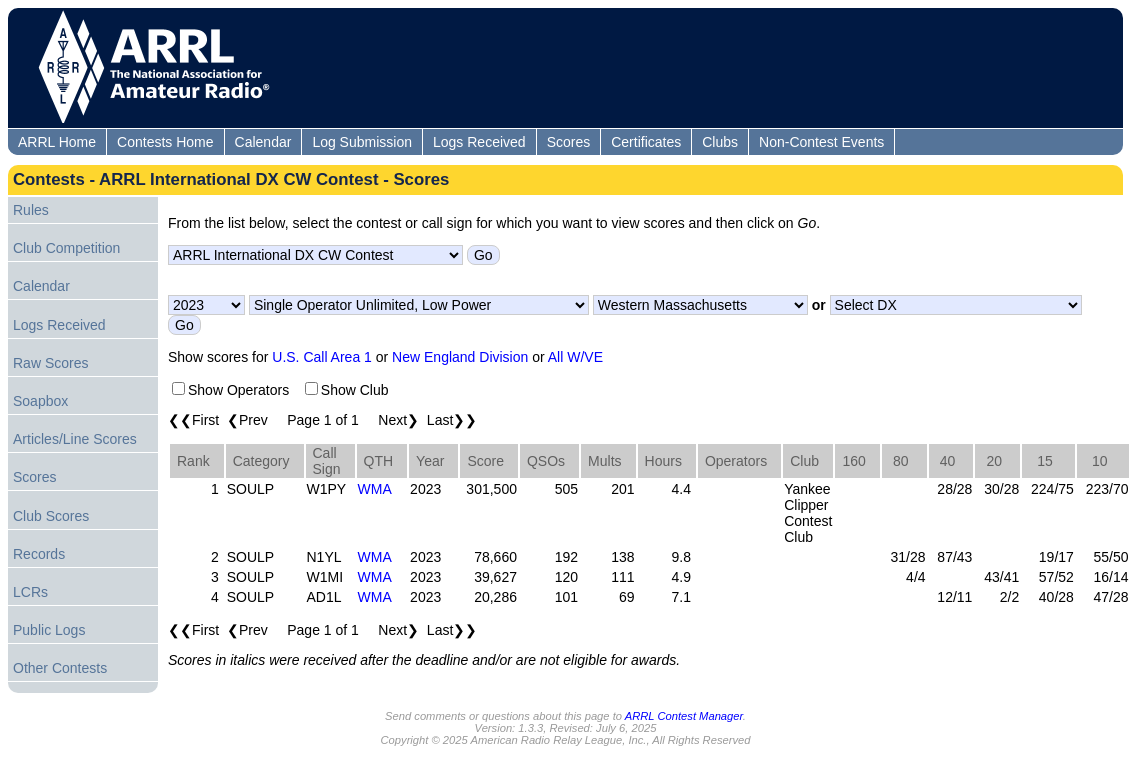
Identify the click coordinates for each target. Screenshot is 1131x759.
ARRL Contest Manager (684, 716)
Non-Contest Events (821, 142)
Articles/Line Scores (75, 439)
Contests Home (165, 142)
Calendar (263, 142)
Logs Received (479, 142)
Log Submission (362, 142)
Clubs (720, 142)
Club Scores (51, 516)
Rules (31, 210)
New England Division (460, 357)
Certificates (646, 142)
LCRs (30, 592)
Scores (569, 142)
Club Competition (66, 248)
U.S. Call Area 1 (322, 357)
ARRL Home (57, 142)
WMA (375, 489)
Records (39, 554)
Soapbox (40, 401)
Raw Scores (50, 363)
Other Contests (60, 668)
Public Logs (49, 630)
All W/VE (575, 357)
